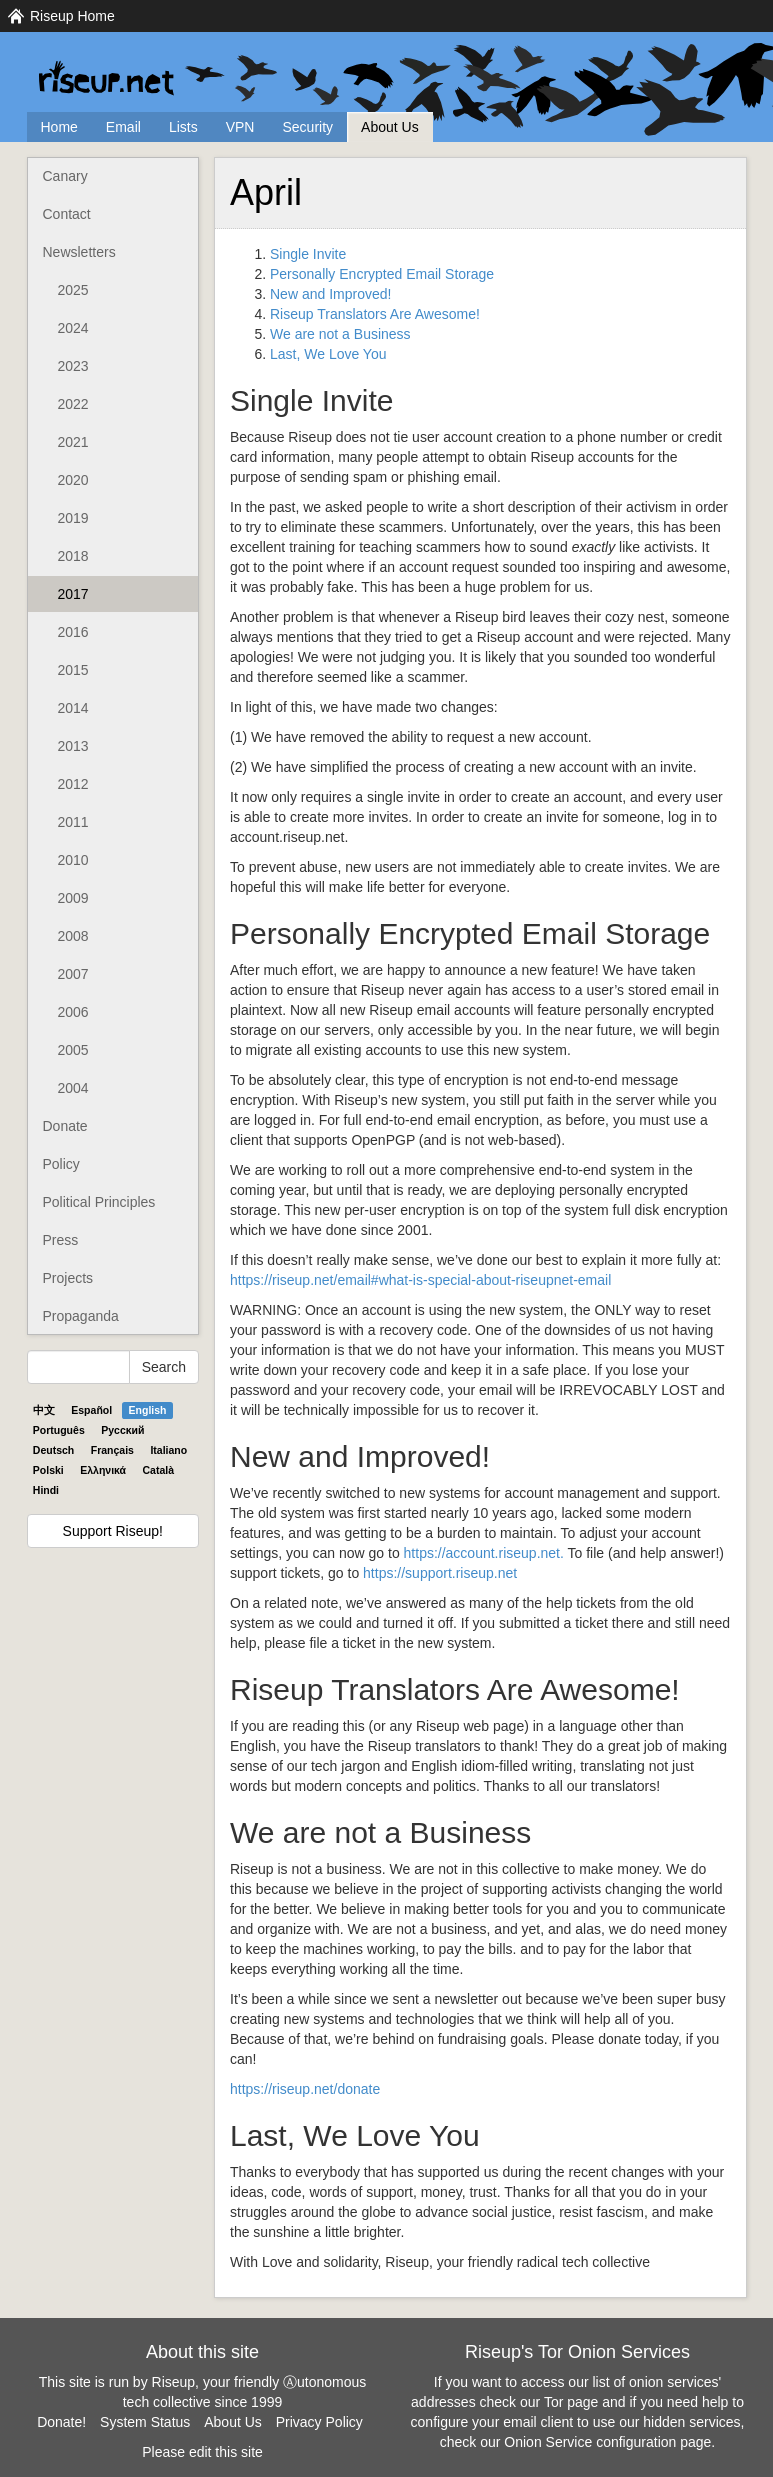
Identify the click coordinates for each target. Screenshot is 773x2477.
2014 (73, 708)
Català (159, 1470)
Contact (67, 214)
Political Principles (99, 1202)
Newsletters (79, 252)
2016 (73, 632)
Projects (68, 1278)
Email (123, 127)
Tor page (571, 2402)
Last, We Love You (328, 354)
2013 (73, 746)
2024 (73, 328)
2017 (73, 594)
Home (59, 127)
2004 (73, 1088)
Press (61, 1240)
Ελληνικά (103, 1470)
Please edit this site (202, 2452)
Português (59, 1430)
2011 (73, 822)
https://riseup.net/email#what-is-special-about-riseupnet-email (420, 1280)
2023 (73, 366)
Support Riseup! (113, 1531)
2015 (73, 670)
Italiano (168, 1450)
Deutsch (53, 1450)
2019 (73, 518)
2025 (73, 290)
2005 (73, 1050)
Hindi (46, 1490)
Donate (65, 1126)
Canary (65, 176)
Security (307, 127)
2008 (73, 936)
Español (91, 1410)
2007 (73, 974)
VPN (240, 127)
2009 (73, 898)
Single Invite (308, 254)
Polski (48, 1470)
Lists (183, 127)
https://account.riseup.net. (484, 1553)
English (148, 1410)
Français (112, 1450)
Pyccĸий (122, 1430)
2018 (73, 556)
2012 (73, 784)
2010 (73, 860)
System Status (145, 2422)
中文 (44, 1410)
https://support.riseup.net (440, 1573)
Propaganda (81, 1316)
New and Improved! (330, 294)
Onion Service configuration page (607, 2442)
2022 (73, 404)
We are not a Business (340, 334)
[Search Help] (78, 1367)
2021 (73, 442)
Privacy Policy (319, 2422)
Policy (61, 1164)
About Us (390, 127)
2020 (73, 480)
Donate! (61, 2422)
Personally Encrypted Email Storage (382, 274)
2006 (73, 1012)
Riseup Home (72, 16)
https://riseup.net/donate (305, 2089)
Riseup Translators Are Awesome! (375, 314)
